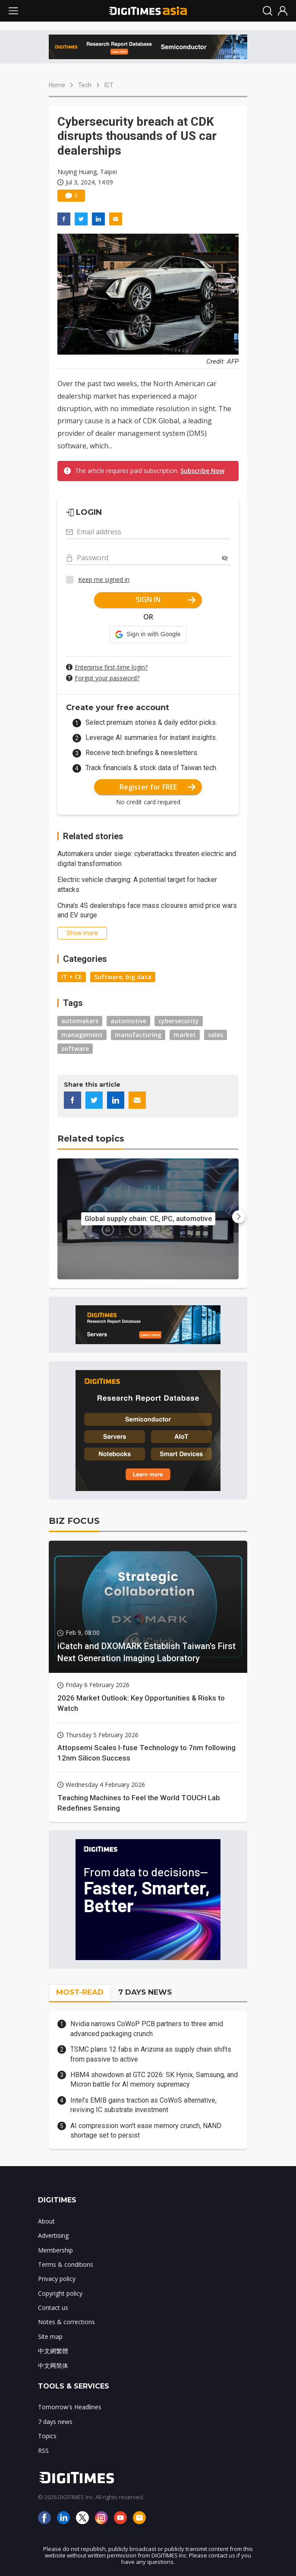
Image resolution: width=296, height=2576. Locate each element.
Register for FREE (158, 787)
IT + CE (71, 977)
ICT (108, 85)
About (46, 2221)
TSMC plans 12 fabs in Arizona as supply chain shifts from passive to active (150, 2054)
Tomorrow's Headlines (69, 2407)
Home (57, 85)
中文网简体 (53, 2365)
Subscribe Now (202, 470)
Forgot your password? (107, 678)
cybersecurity (178, 1021)
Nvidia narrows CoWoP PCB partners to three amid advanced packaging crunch (146, 2028)
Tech (84, 85)
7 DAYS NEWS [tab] (145, 1992)
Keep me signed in (103, 579)
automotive (128, 1021)
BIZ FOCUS (74, 1521)
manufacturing (138, 1035)
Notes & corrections (66, 2322)
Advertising (53, 2235)
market (184, 1035)
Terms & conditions (65, 2264)
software (75, 1048)
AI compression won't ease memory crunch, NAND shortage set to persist (145, 2130)
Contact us (53, 2307)
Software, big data (122, 977)
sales (215, 1035)
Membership (55, 2250)
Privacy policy (57, 2279)
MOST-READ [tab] (80, 1992)
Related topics (90, 1138)
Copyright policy (60, 2293)
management (82, 1035)
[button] (148, 634)
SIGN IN (166, 599)
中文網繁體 (53, 2351)
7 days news (55, 2421)
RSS (43, 2450)
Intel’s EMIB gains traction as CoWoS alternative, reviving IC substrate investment (143, 2105)
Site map (50, 2336)
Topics (47, 2436)
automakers (79, 1021)
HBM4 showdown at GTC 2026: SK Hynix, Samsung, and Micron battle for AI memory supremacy (154, 2079)
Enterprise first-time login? (111, 667)
